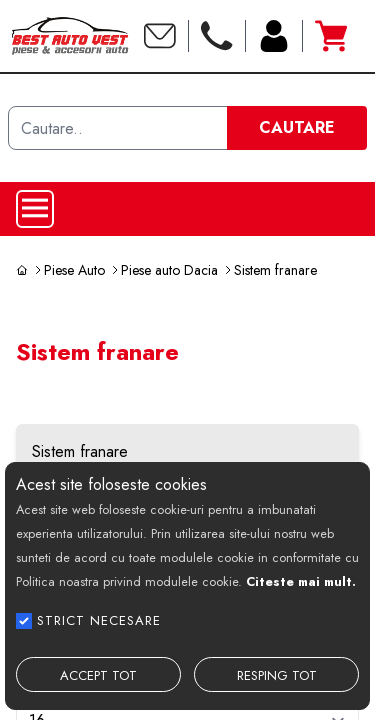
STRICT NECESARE (99, 620)
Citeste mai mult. (301, 581)
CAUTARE (297, 127)
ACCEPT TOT (98, 675)
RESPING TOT (277, 675)
